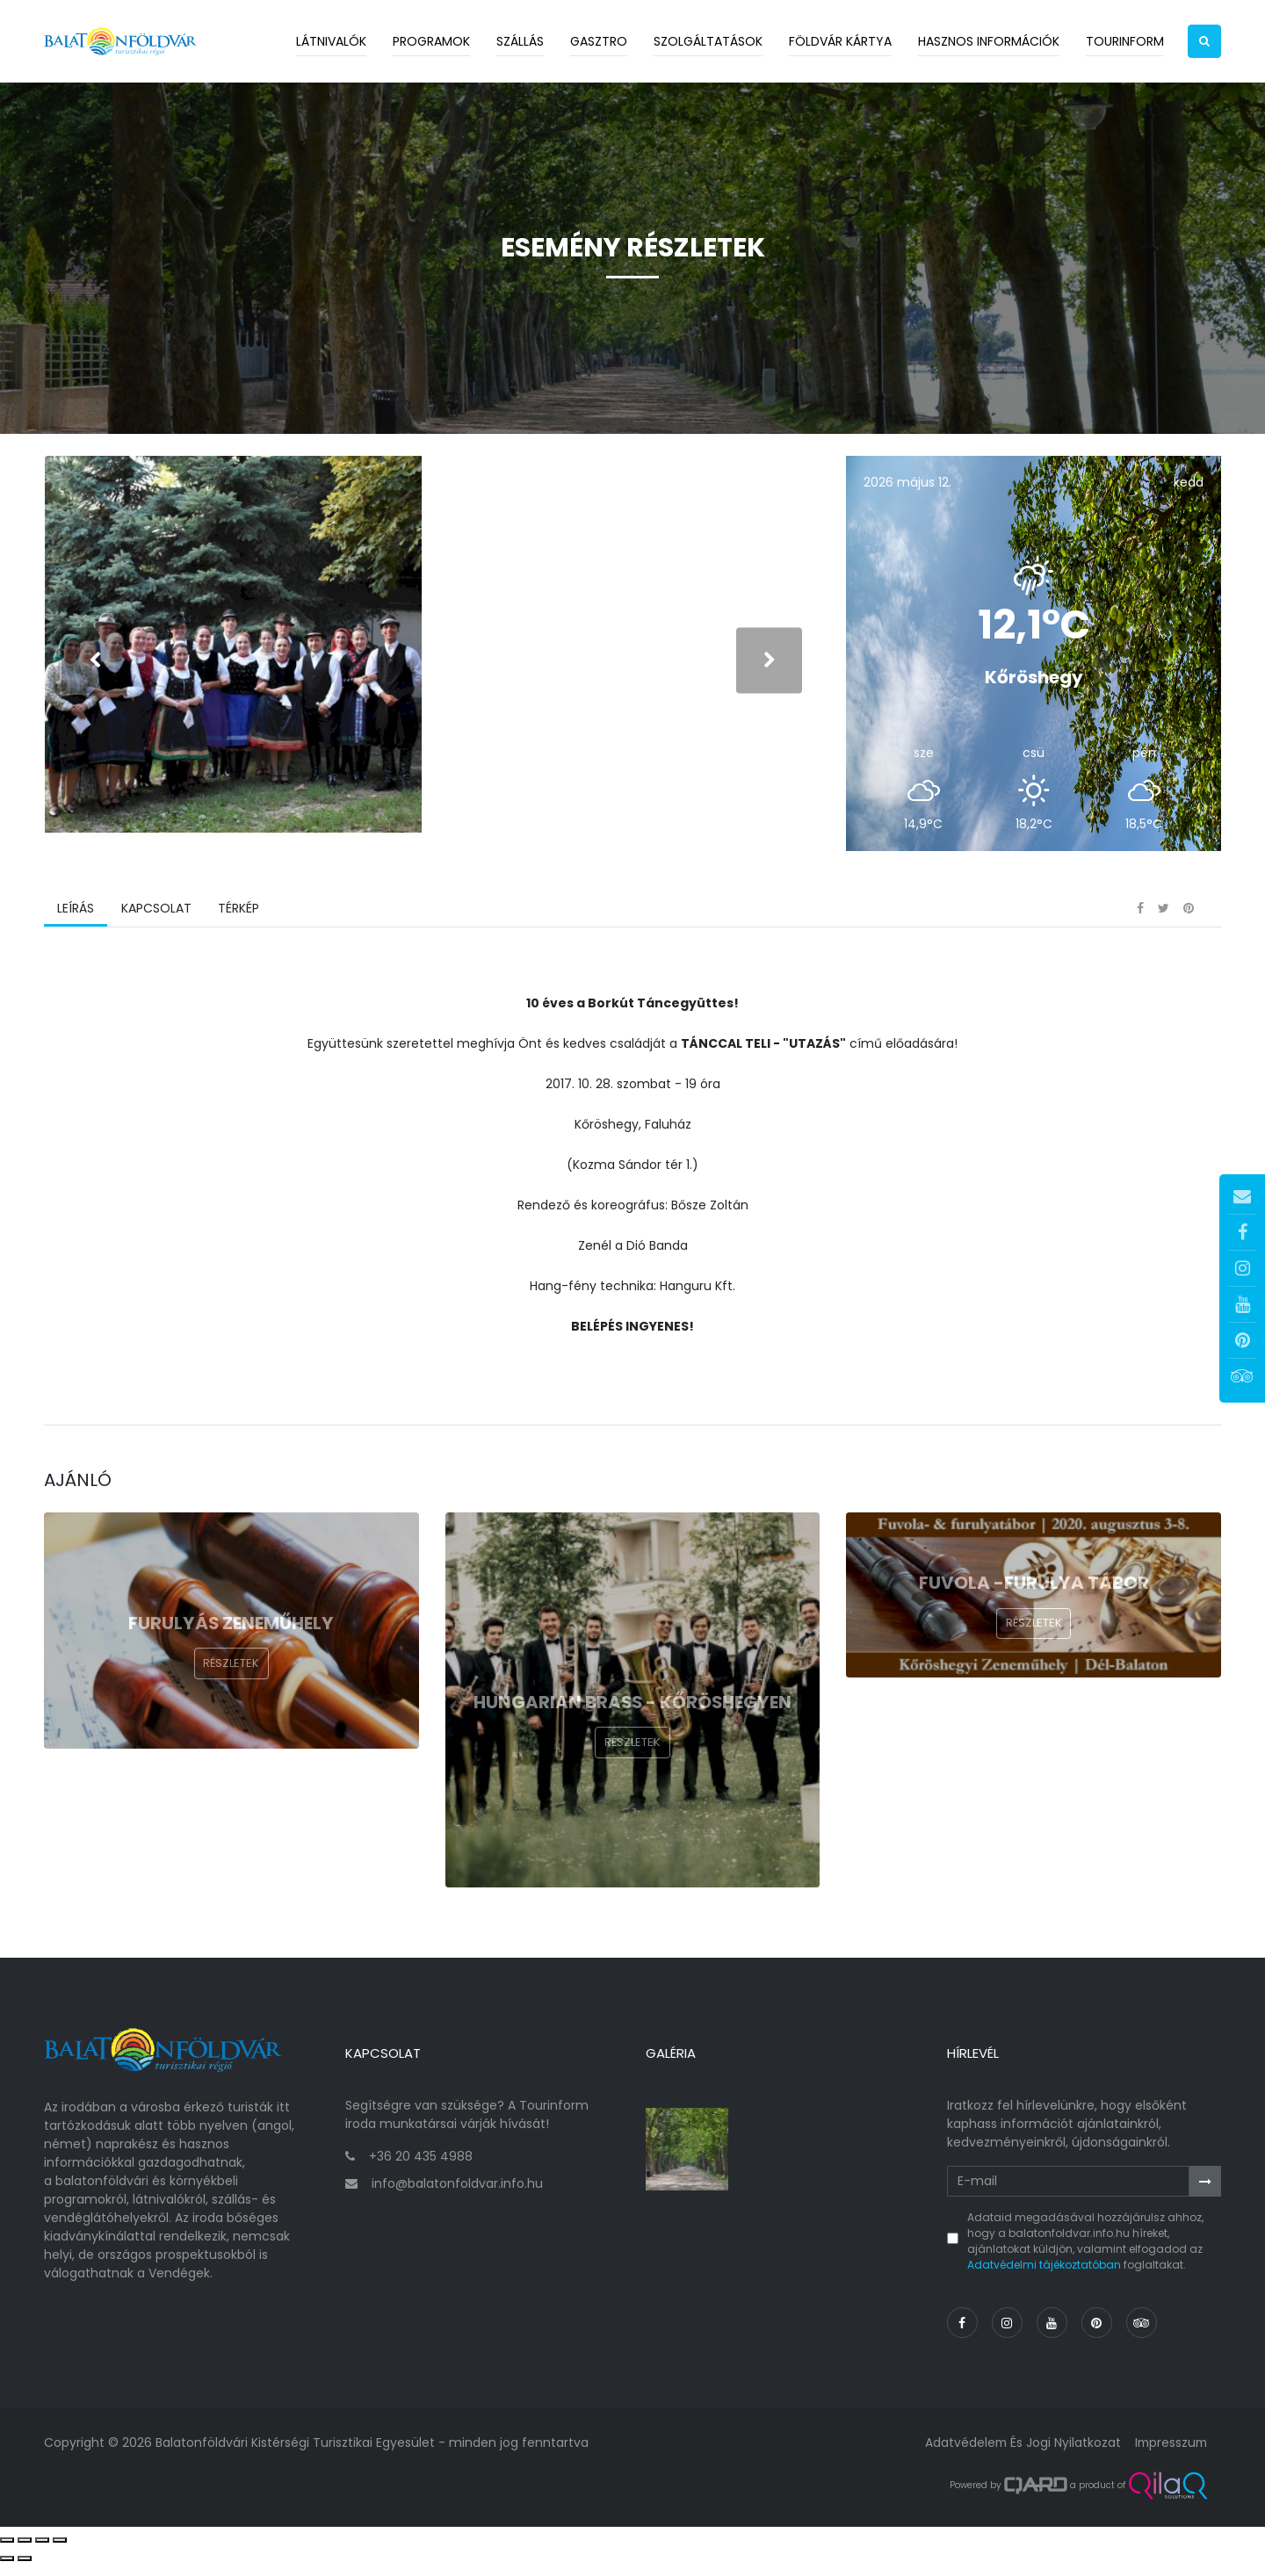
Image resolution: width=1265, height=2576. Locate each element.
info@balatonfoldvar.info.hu (457, 2196)
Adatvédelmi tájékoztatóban (1044, 2277)
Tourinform (1125, 41)
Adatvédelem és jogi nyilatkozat (1018, 2455)
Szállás (520, 41)
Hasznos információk (988, 41)
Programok (431, 41)
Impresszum (1169, 2455)
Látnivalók (331, 41)
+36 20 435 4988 (421, 2169)
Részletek (231, 1682)
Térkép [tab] (237, 926)
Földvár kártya (840, 41)
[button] (1204, 41)
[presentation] (94, 669)
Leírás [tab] (75, 926)
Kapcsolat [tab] (155, 926)
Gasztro (598, 41)
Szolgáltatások (708, 41)
